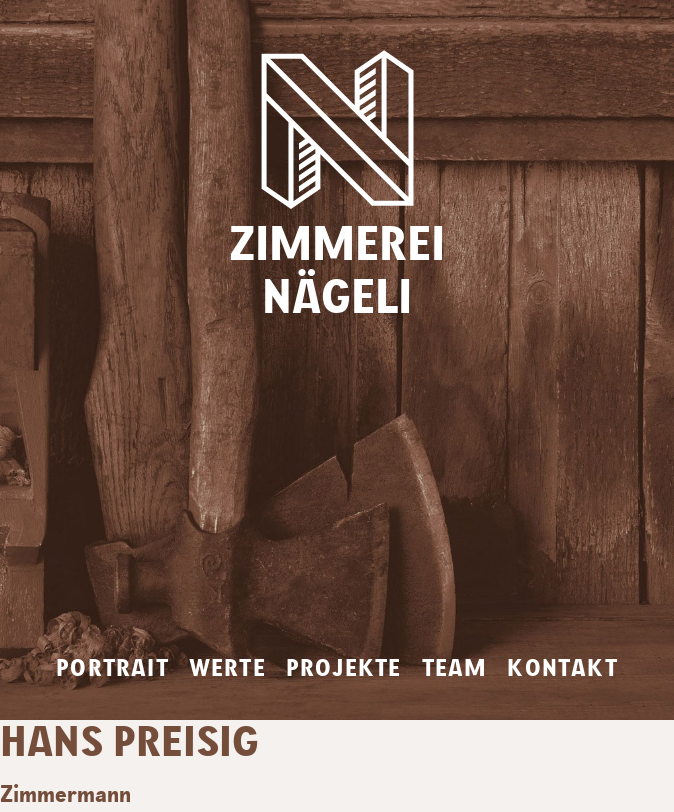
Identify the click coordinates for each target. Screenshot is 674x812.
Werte (227, 669)
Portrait (112, 669)
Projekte (344, 669)
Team (455, 669)
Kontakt (562, 669)
